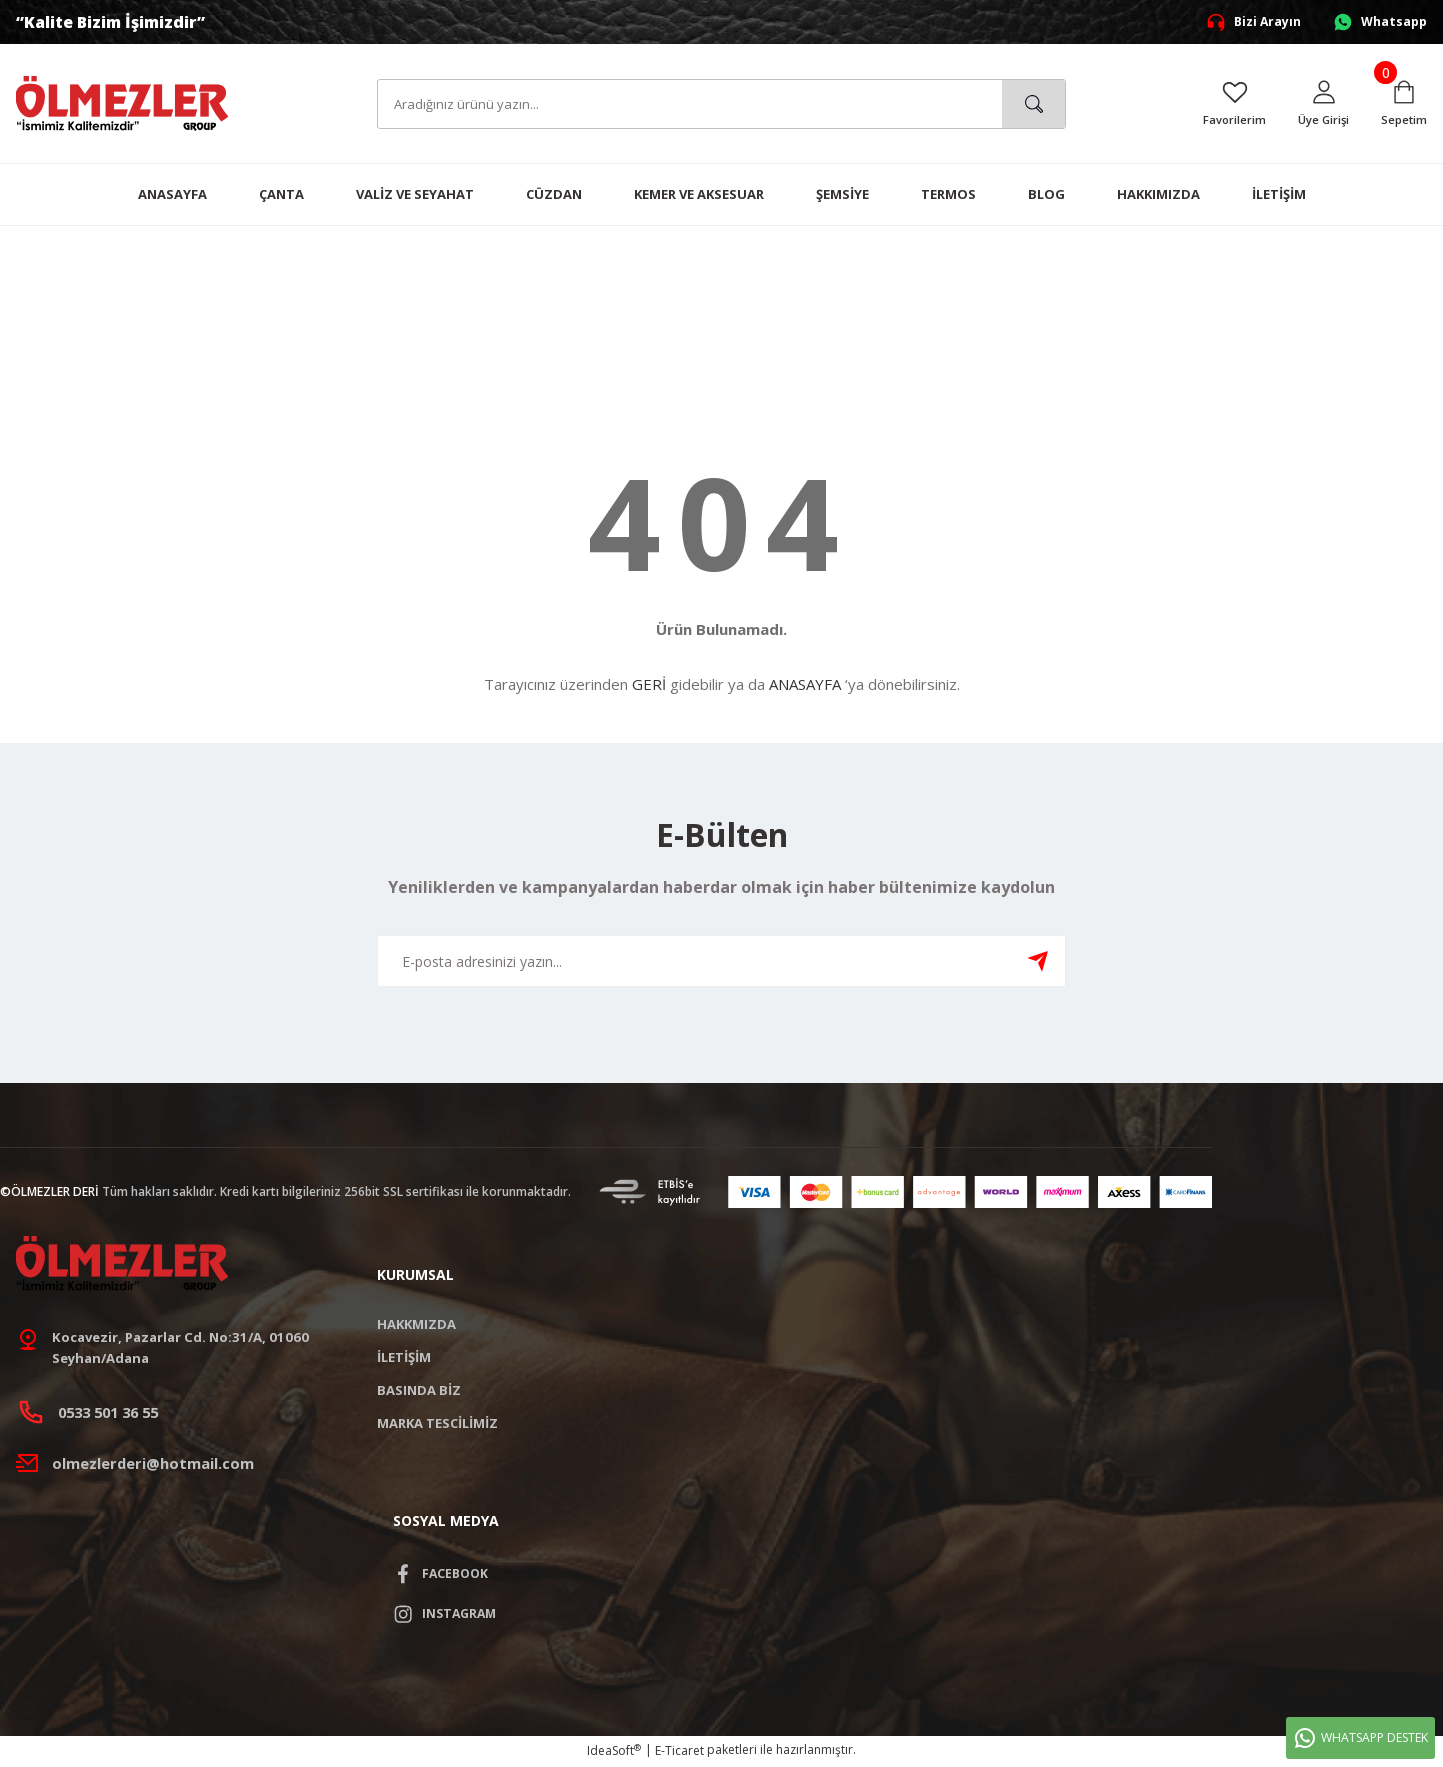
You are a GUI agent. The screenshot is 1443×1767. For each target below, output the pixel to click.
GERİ (649, 684)
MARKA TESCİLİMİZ (437, 1423)
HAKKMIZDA (416, 1324)
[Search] (722, 104)
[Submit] (1038, 961)
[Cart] (1403, 104)
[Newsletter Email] (722, 961)
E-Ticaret (679, 1752)
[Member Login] (1321, 104)
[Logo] (122, 102)
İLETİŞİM (404, 1357)
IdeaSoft (614, 1752)
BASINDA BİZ (419, 1390)
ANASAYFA (805, 684)
